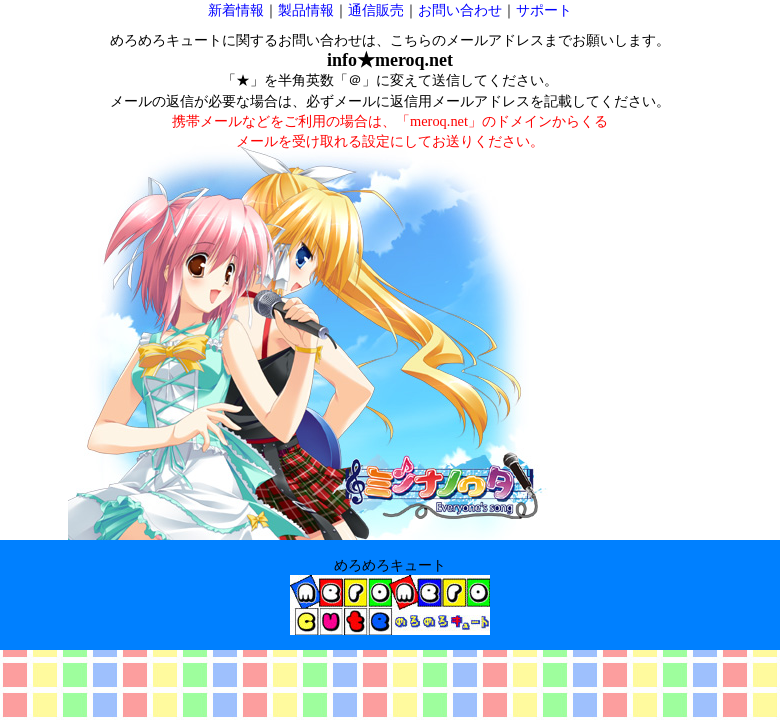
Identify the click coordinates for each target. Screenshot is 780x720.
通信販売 (376, 10)
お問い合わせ (460, 10)
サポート (544, 10)
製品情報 (306, 10)
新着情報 (236, 10)
